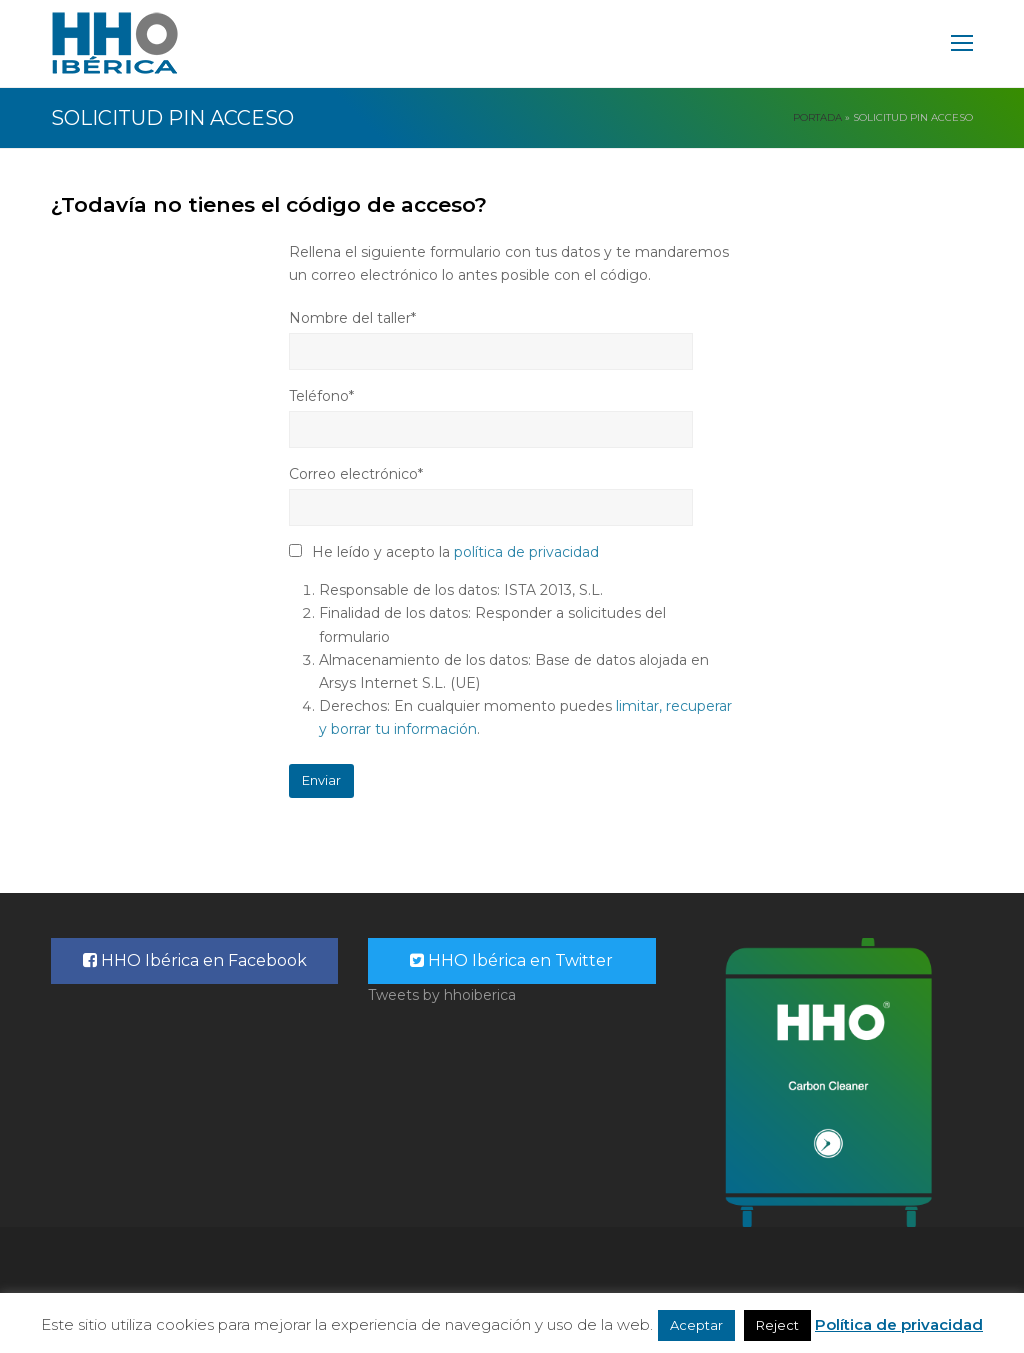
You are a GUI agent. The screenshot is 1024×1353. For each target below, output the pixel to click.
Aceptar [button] (696, 1325)
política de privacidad (526, 552)
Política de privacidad (899, 1324)
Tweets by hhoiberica (442, 995)
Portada (817, 117)
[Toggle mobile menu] (962, 44)
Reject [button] (777, 1325)
